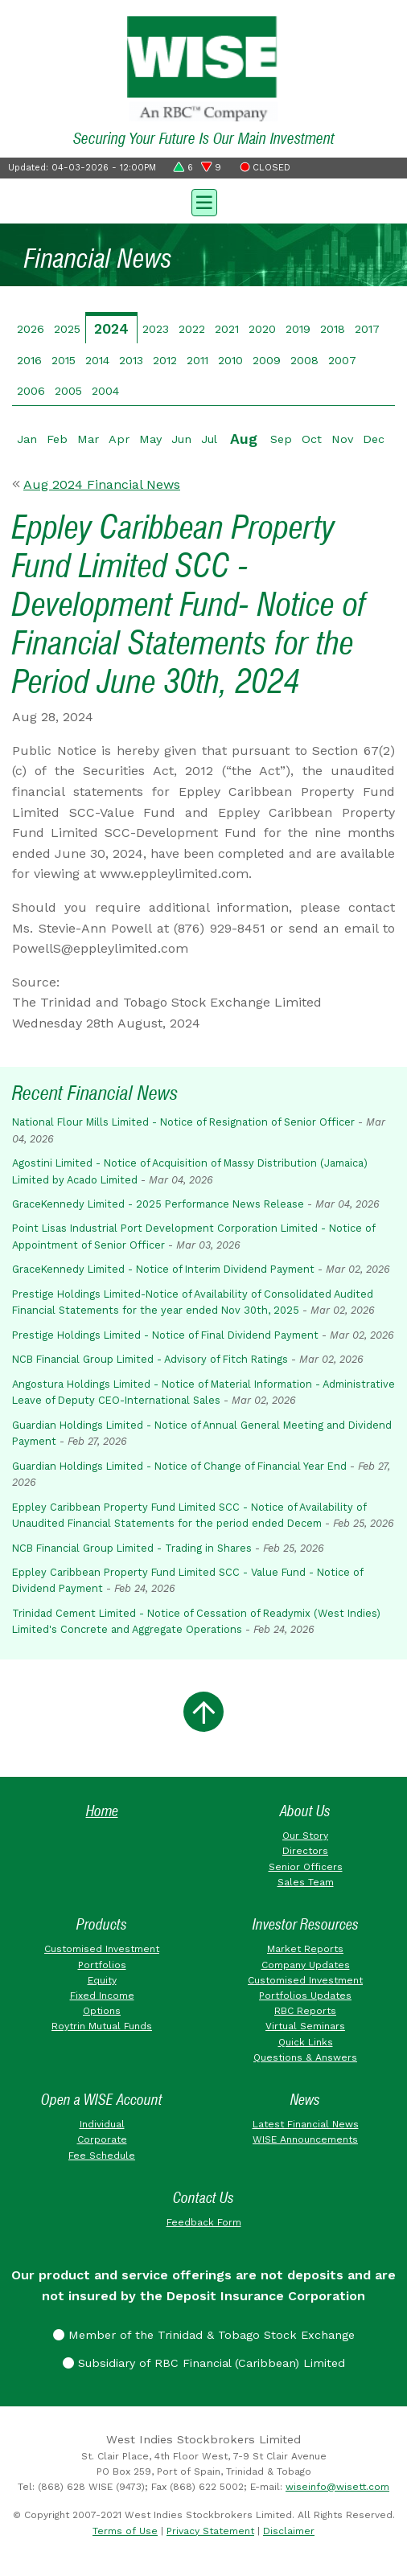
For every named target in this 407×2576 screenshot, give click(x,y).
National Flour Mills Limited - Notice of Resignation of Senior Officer (183, 1122)
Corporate (102, 2139)
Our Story (305, 1835)
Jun (181, 439)
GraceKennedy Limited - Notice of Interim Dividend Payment (163, 1269)
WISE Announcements (305, 2139)
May (150, 439)
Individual (102, 2124)
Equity (102, 1980)
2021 (227, 328)
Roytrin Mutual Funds (101, 2026)
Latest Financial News (306, 2124)
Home (102, 1811)
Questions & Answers (305, 2057)
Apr (119, 439)
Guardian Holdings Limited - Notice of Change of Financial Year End (179, 1466)
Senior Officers (306, 1867)
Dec (373, 439)
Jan (27, 439)
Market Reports (305, 1949)
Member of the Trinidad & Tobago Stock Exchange (204, 2334)
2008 (304, 360)
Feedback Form (203, 2222)
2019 (298, 328)
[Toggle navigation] (203, 201)
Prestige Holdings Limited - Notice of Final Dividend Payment (165, 1335)
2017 (367, 328)
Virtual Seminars (305, 2026)
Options (102, 2010)
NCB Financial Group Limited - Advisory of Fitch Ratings (150, 1359)
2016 (29, 360)
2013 (131, 360)
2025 (67, 328)
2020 (262, 328)
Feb (57, 439)
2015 (63, 360)
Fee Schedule (101, 2155)
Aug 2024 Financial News (101, 484)
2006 (31, 390)
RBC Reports (305, 2010)
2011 (197, 360)
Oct (312, 439)
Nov (342, 439)
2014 (97, 360)
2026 (30, 328)
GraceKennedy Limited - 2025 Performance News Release (158, 1204)
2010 (230, 360)
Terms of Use (125, 2531)
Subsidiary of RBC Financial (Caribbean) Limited (204, 2363)
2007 (342, 360)
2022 (192, 328)
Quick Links (305, 2042)
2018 (332, 328)
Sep (281, 439)
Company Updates (305, 1965)
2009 (267, 360)
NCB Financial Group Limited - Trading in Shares (132, 1548)
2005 (68, 390)
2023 (155, 328)
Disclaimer (288, 2531)
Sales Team (306, 1882)
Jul (209, 439)
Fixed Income (102, 1995)
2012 (165, 360)
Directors (305, 1850)
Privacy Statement (210, 2531)
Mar (88, 439)
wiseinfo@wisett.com (337, 2486)
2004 (105, 390)
